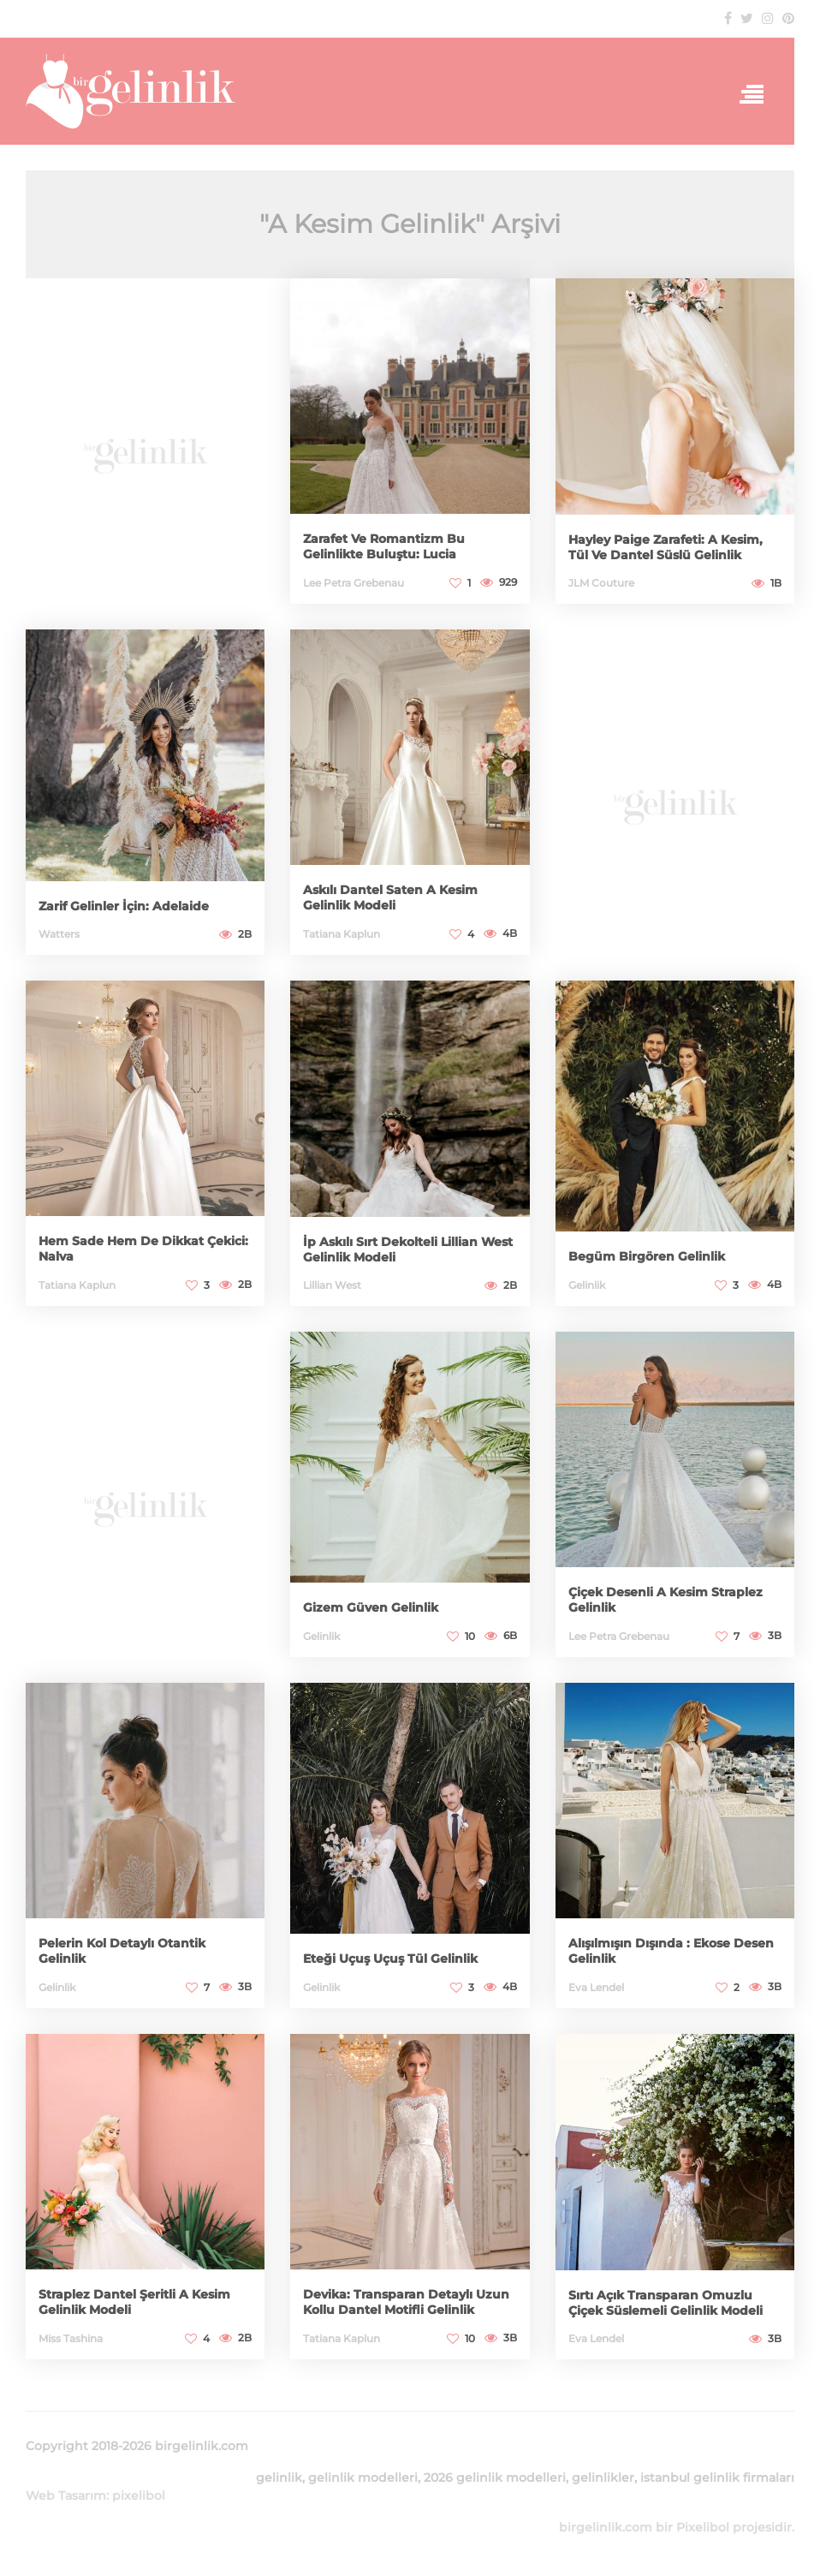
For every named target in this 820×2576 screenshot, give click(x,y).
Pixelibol (702, 2527)
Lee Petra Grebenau (353, 582)
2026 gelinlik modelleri (495, 2477)
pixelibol (138, 2495)
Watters (59, 933)
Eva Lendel (596, 1987)
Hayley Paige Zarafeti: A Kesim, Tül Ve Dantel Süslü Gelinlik (665, 547)
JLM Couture (601, 582)
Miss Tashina (71, 2338)
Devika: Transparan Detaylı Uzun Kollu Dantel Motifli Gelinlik (406, 2302)
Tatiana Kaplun (341, 933)
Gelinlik (586, 1285)
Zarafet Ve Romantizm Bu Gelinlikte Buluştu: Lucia (384, 546)
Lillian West (332, 1285)
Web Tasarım (66, 2495)
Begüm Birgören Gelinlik (646, 1256)
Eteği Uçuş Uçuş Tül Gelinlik (390, 1958)
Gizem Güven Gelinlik (370, 1607)
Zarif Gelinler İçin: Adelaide (124, 906)
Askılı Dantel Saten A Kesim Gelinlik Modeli (390, 897)
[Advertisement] (145, 450)
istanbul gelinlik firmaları (717, 2477)
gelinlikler (603, 2477)
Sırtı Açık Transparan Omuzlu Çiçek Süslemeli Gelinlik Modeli (665, 2302)
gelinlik (279, 2477)
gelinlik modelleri (363, 2477)
